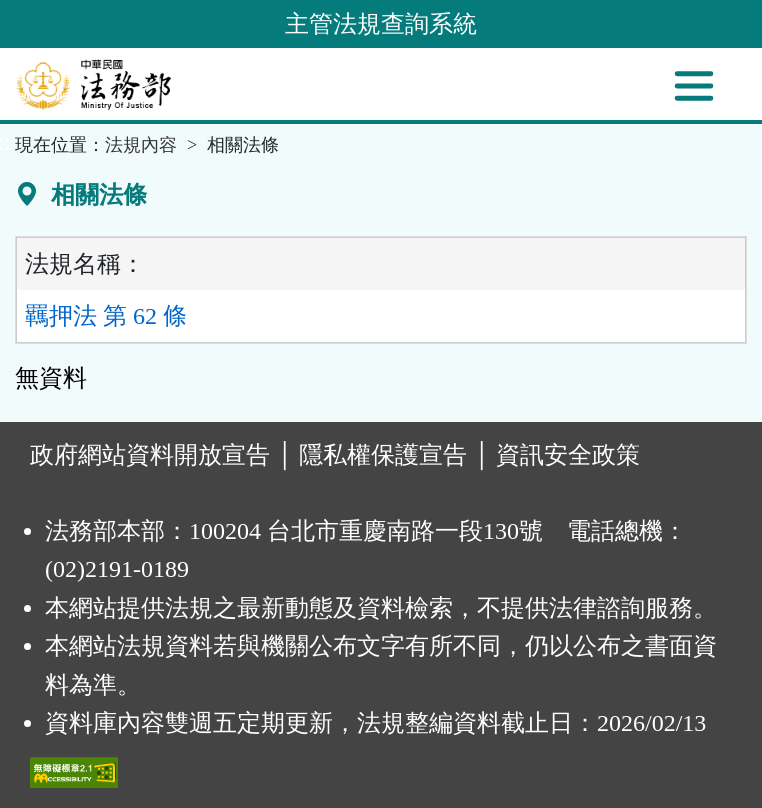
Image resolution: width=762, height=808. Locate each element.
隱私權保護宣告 (383, 455)
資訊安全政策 (568, 455)
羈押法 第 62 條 (106, 316)
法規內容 (141, 145)
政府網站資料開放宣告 (150, 455)
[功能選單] (694, 86)
